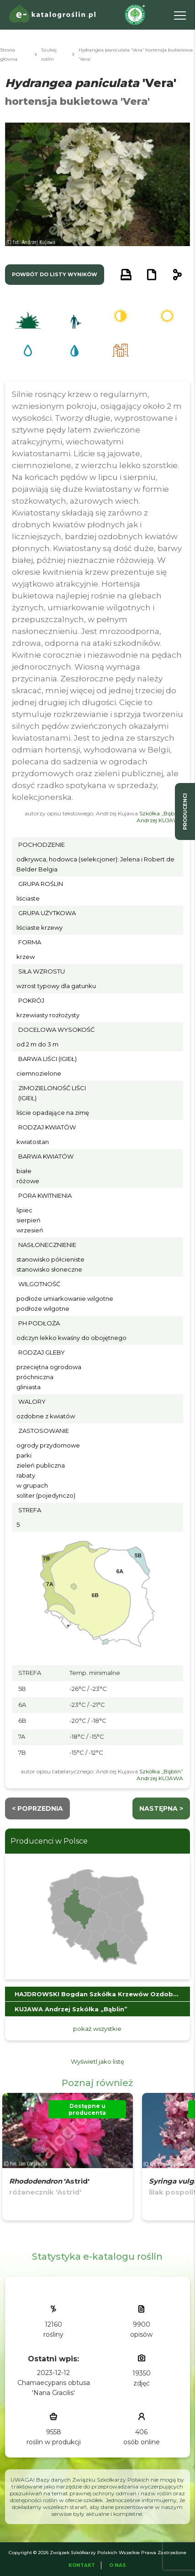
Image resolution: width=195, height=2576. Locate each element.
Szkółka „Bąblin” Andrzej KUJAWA (160, 817)
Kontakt (82, 2565)
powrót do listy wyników (54, 274)
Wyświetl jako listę (97, 2061)
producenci (185, 811)
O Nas (117, 2565)
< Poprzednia (37, 1808)
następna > (161, 1808)
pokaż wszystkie (97, 2028)
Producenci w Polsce (49, 1841)
